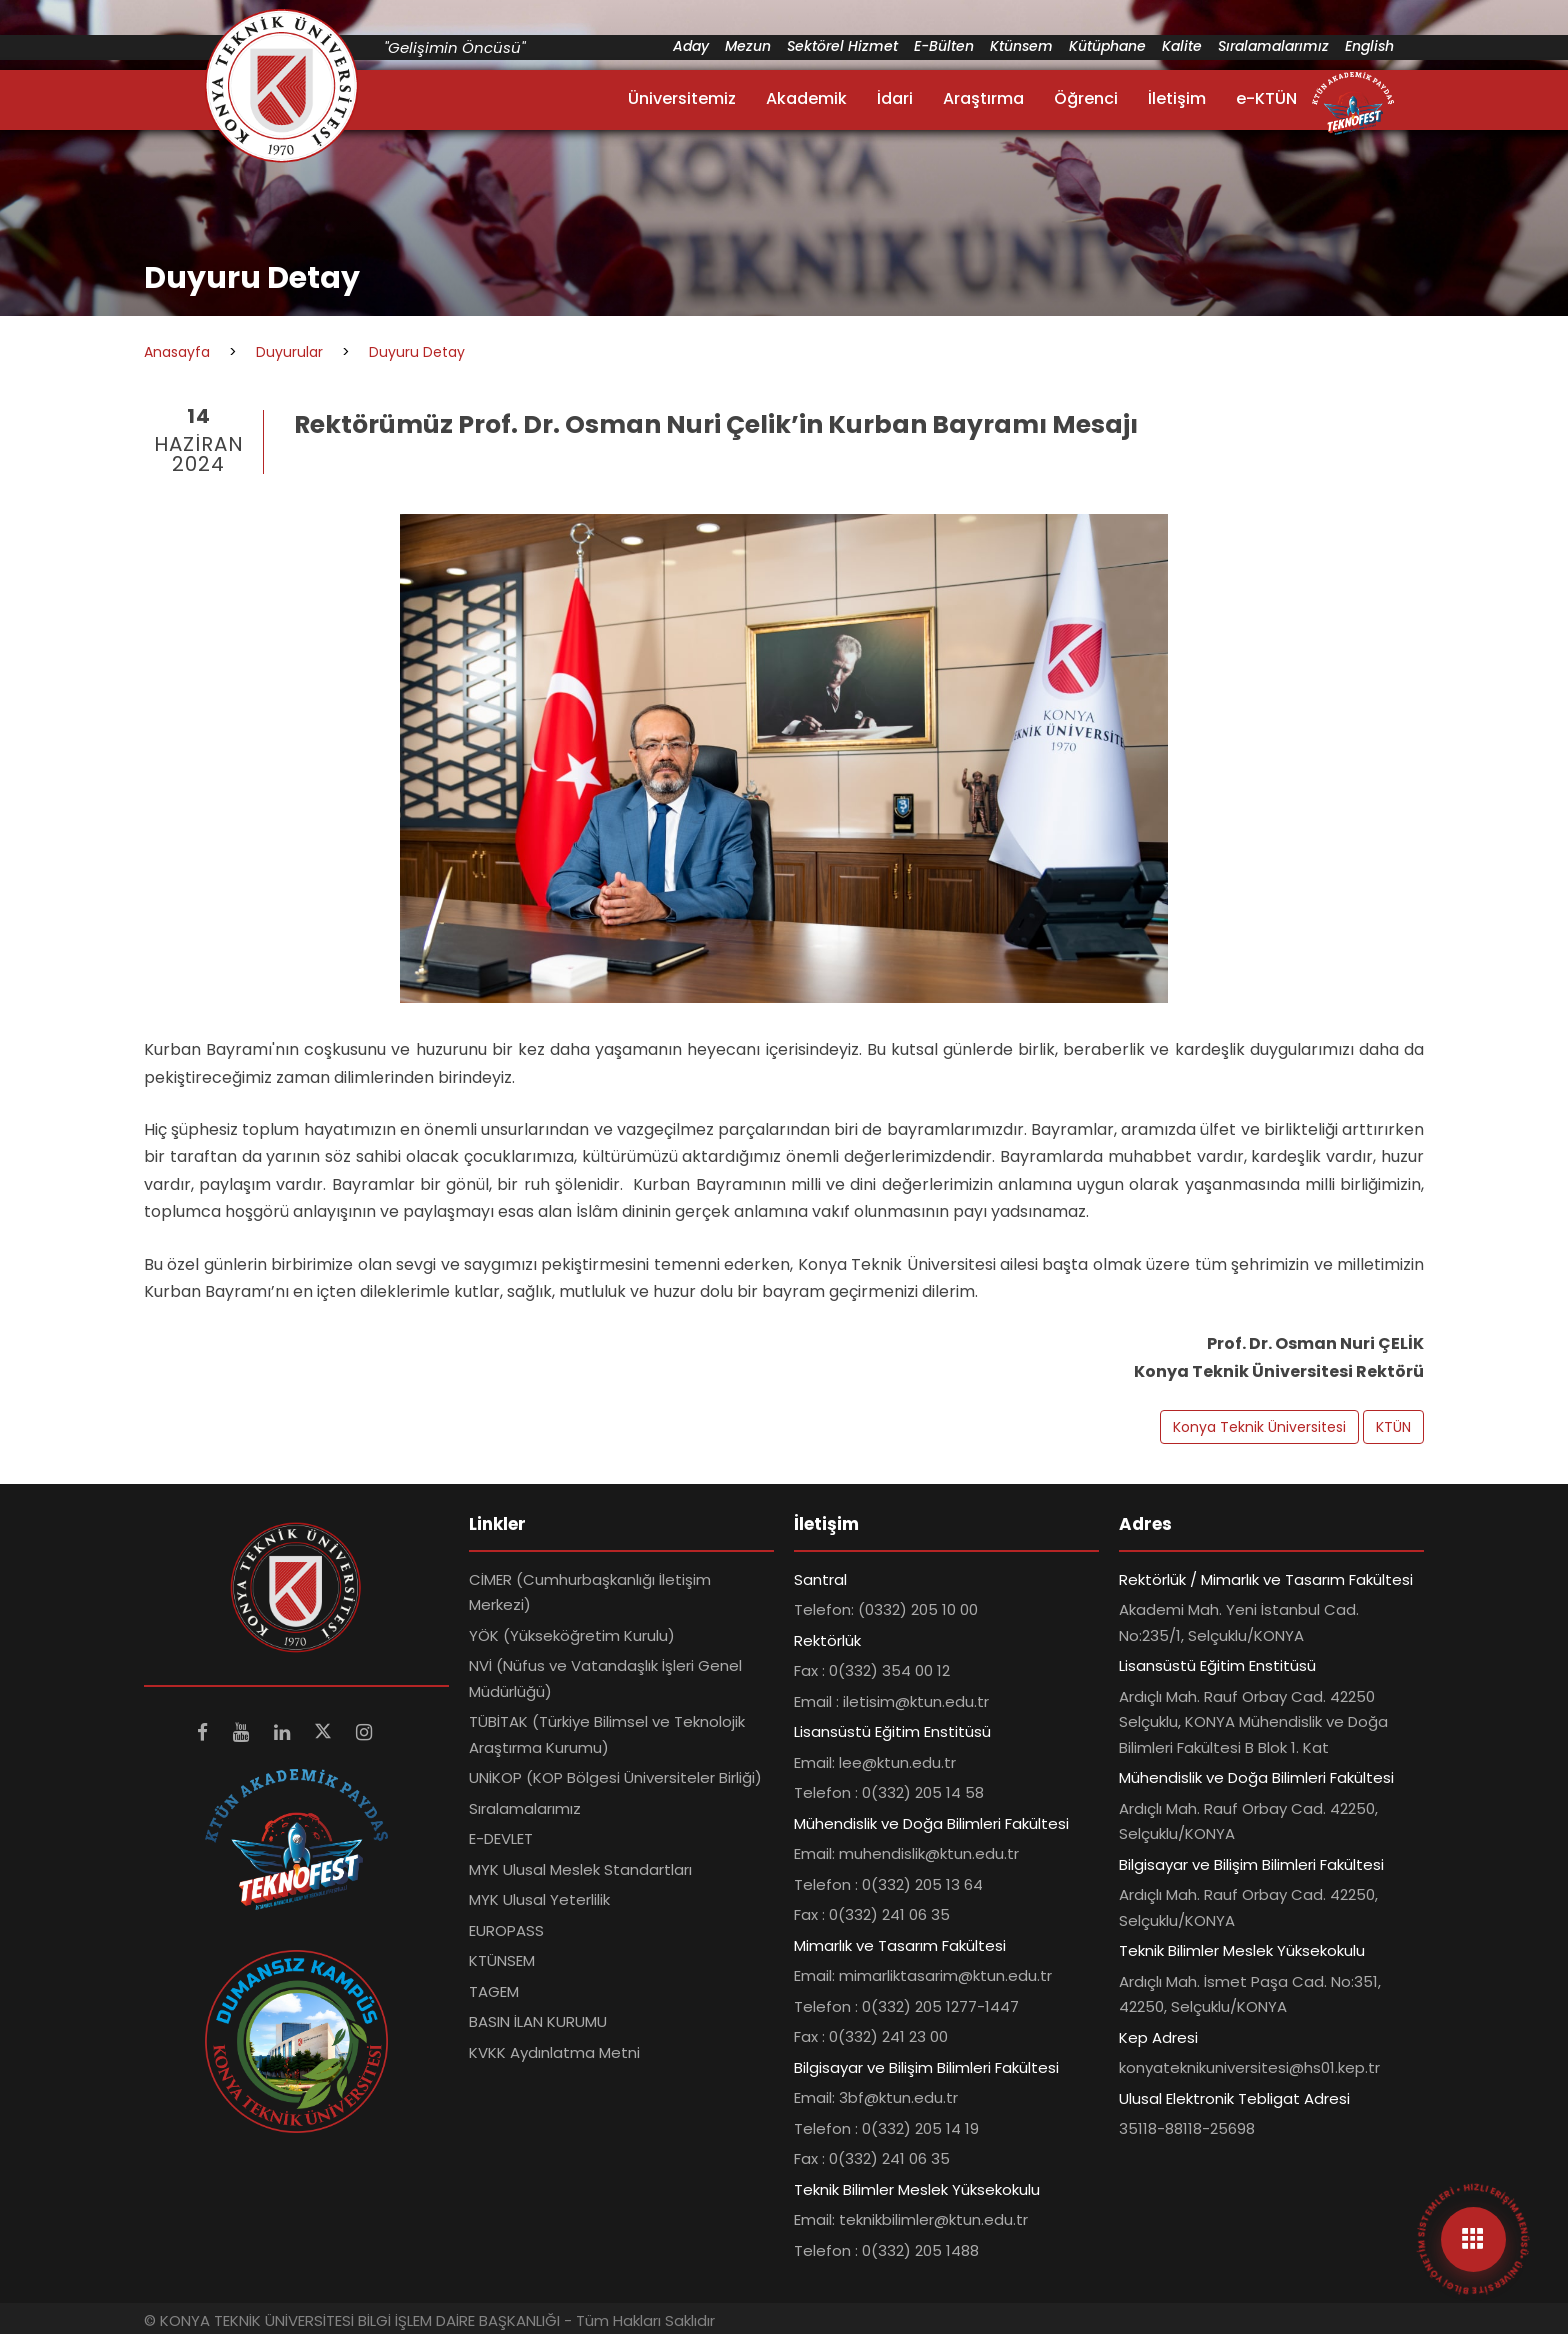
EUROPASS (506, 1930)
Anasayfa (177, 352)
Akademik (806, 98)
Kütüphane (1107, 46)
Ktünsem (1021, 46)
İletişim (1177, 98)
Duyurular (289, 352)
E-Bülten (944, 46)
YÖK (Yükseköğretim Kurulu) (572, 1635)
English (1369, 46)
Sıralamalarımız (1273, 46)
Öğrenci (1086, 98)
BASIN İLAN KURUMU (538, 2021)
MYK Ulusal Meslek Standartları (580, 1869)
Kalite (1182, 46)
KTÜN (1393, 1427)
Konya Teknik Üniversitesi (1259, 1427)
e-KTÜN (1266, 98)
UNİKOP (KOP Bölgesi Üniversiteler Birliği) (615, 1777)
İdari (895, 98)
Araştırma (983, 98)
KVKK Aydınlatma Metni (554, 2052)
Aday (691, 46)
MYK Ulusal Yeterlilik (539, 1899)
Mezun (748, 46)
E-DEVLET (501, 1838)
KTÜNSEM (502, 1960)
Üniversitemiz (682, 98)
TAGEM (494, 1991)
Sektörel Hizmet (842, 46)
